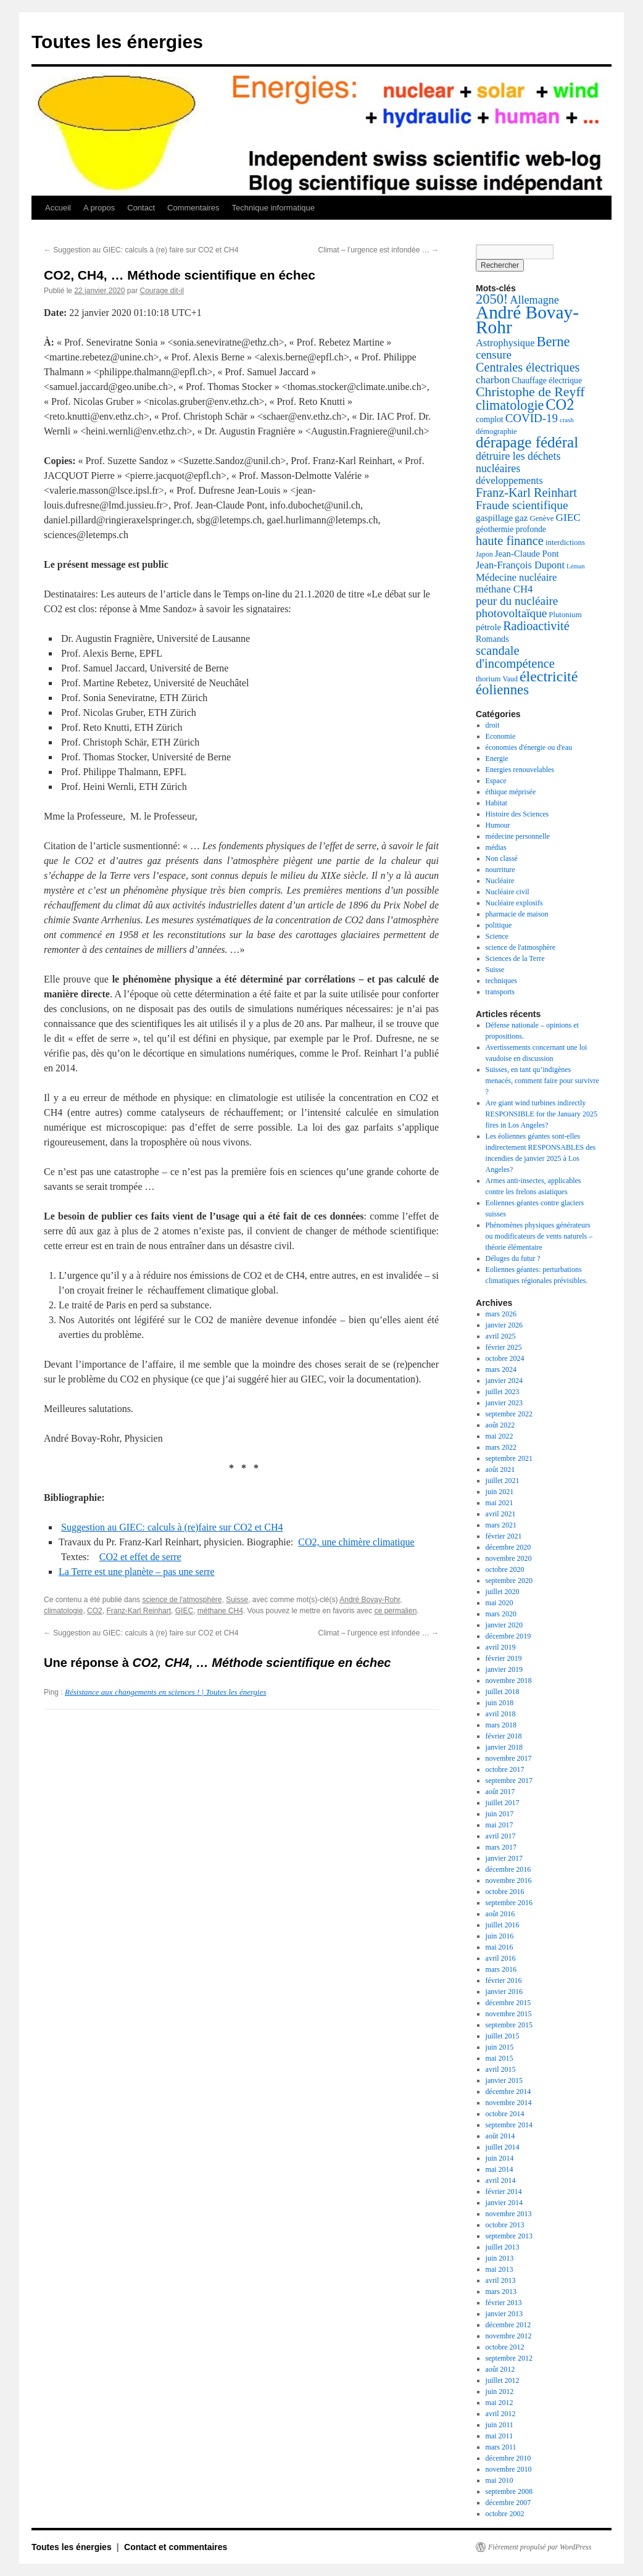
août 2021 (500, 1469)
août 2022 (500, 1425)
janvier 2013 (504, 2313)
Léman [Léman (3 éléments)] (575, 566)
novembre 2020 (509, 1558)
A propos (99, 207)
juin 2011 (499, 2424)
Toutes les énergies (117, 41)
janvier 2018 (504, 1747)
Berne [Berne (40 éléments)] (553, 341)
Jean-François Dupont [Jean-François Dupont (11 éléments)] (520, 565)
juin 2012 (500, 2391)
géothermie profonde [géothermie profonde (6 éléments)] (511, 529)
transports (500, 991)
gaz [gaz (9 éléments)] (521, 517)
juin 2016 (500, 1936)
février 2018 (504, 1736)
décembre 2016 (508, 1869)
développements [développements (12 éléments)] (509, 480)
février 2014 (504, 2191)
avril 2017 (501, 1836)
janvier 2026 (504, 1325)
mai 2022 (499, 1436)
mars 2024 (501, 1369)
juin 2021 (500, 1491)
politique (499, 925)
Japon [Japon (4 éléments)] (484, 554)
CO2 (94, 1610)
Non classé (502, 858)
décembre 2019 (508, 1636)
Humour (498, 825)
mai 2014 (499, 2169)
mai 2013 (499, 2269)
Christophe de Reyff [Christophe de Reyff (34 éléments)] (530, 391)
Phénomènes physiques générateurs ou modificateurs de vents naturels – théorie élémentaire (539, 1236)
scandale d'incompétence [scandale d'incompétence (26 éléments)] (515, 657)
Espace (496, 780)
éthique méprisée (511, 791)
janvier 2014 (504, 2202)
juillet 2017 (503, 1802)
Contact (141, 207)
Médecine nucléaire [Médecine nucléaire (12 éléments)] (516, 577)
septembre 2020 (509, 1580)
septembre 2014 (509, 2125)
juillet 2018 (503, 1691)
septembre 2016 (509, 1902)
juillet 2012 (503, 2380)
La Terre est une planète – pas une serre (137, 1571)
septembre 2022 (509, 1414)
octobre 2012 (505, 2347)
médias (496, 847)
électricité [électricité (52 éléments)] (549, 676)
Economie (501, 736)
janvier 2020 (504, 1625)
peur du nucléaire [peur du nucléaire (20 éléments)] (517, 600)
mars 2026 (501, 1314)
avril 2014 (501, 2180)
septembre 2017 (509, 1780)
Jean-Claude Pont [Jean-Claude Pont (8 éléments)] (527, 554)
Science (497, 936)
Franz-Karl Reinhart (138, 1610)
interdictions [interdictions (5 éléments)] (565, 542)
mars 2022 (501, 1447)
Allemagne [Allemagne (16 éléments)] (534, 300)
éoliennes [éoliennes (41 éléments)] (502, 689)
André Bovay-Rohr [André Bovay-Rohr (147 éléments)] (527, 319)
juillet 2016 (503, 1925)
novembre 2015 (509, 2013)
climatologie (63, 1610)
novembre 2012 (509, 2336)
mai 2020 (499, 1602)
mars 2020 (501, 1614)
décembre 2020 (508, 1547)
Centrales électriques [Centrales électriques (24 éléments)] (527, 367)
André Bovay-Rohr (369, 1599)
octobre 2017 (505, 1769)
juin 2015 (500, 2047)
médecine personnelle (518, 836)
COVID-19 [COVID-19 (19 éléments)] (531, 418)
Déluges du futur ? (513, 1258)
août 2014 (500, 2136)
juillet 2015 (503, 2036)
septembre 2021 (509, 1458)
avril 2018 (501, 1714)
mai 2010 (499, 2480)
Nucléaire (500, 880)
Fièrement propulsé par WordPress (539, 2547)
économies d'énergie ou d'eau (529, 747)
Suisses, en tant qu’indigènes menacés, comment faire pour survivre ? (542, 1080)
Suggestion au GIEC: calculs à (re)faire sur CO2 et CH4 (172, 1527)
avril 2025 (501, 1336)
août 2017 (500, 1791)
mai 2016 (499, 1947)
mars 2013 (501, 2291)
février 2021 (504, 1536)
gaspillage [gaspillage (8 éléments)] (494, 518)
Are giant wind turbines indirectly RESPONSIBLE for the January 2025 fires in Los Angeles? (541, 1114)
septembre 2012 (509, 2358)
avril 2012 (501, 2413)
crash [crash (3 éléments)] (566, 420)
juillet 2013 (503, 2247)
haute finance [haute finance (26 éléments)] (510, 540)
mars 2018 (501, 1725)
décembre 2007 (508, 2502)
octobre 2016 (505, 1891)
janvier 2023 (504, 1402)
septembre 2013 (509, 2236)
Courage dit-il (161, 290)
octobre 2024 (505, 1358)
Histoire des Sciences (517, 814)
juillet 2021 (503, 1480)
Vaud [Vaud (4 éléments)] (510, 679)
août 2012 (500, 2369)
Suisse (237, 1599)
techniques (501, 980)
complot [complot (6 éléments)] (490, 419)
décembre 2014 (508, 2091)
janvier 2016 (504, 1991)
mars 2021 (501, 1525)
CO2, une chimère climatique (356, 1542)
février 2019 (504, 1658)
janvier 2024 (504, 1380)
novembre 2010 (509, 2469)
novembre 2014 (509, 2102)
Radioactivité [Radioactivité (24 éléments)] (536, 626)
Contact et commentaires (175, 2547)
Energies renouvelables (520, 769)
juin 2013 (500, 2258)
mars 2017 (501, 1847)
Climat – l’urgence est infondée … (378, 250)
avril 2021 (501, 1514)
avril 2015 (501, 2069)
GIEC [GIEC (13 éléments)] (568, 517)
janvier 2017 (504, 1858)
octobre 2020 (505, 1569)
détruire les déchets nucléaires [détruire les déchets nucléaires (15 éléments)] (518, 462)
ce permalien (396, 1610)
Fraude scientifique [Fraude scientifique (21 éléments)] (522, 505)
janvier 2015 (504, 2080)
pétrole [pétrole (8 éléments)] (488, 627)
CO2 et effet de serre (140, 1557)
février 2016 (504, 1980)
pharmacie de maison (517, 914)
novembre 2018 (509, 1680)
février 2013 (504, 2302)
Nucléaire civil (507, 891)
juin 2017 (500, 1813)
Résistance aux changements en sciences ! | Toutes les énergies (165, 1692)
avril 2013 (501, 2280)
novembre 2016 (509, 1880)
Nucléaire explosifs (514, 903)
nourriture (500, 869)
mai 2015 (499, 2058)
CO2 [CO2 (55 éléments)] (560, 404)
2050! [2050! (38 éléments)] (492, 299)
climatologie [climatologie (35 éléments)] (510, 405)
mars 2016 (501, 1969)
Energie (497, 758)
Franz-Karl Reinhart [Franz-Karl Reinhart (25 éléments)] (526, 492)
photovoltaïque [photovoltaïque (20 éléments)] (511, 613)
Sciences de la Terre (515, 958)
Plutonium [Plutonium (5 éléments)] (565, 614)
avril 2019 (501, 1647)
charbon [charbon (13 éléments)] (493, 380)
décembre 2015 (508, 2002)
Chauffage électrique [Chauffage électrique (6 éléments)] (547, 380)
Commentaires (193, 207)
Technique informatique (273, 207)
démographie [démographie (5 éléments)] (496, 431)
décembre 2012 (508, 2324)
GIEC (184, 1610)
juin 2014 (500, 2158)
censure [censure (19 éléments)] (494, 354)
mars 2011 (501, 2447)
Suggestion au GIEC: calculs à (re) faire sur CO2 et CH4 (141, 250)
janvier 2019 (504, 1669)
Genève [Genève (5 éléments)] (541, 518)
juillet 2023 (503, 1391)
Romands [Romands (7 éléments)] (492, 639)
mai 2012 (499, 2402)
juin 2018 (500, 1702)
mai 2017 (499, 1825)
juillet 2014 (503, 2147)
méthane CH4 (220, 1610)
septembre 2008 (509, 2491)
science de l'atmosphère (182, 1599)
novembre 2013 (509, 2213)
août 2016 (500, 1913)
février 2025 (504, 1347)
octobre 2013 (505, 2225)
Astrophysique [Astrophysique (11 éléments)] (505, 343)
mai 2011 (499, 2436)
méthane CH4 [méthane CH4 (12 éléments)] (504, 589)
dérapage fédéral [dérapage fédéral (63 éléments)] (527, 442)
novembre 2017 (509, 1758)
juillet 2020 (503, 1591)
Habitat (496, 803)
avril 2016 (501, 1958)
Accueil (58, 207)
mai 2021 (499, 1502)
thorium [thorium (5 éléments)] (488, 679)
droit (493, 725)
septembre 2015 (509, 2025)
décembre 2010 (508, 2458)
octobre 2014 (505, 2113)
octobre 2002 (505, 2513)
